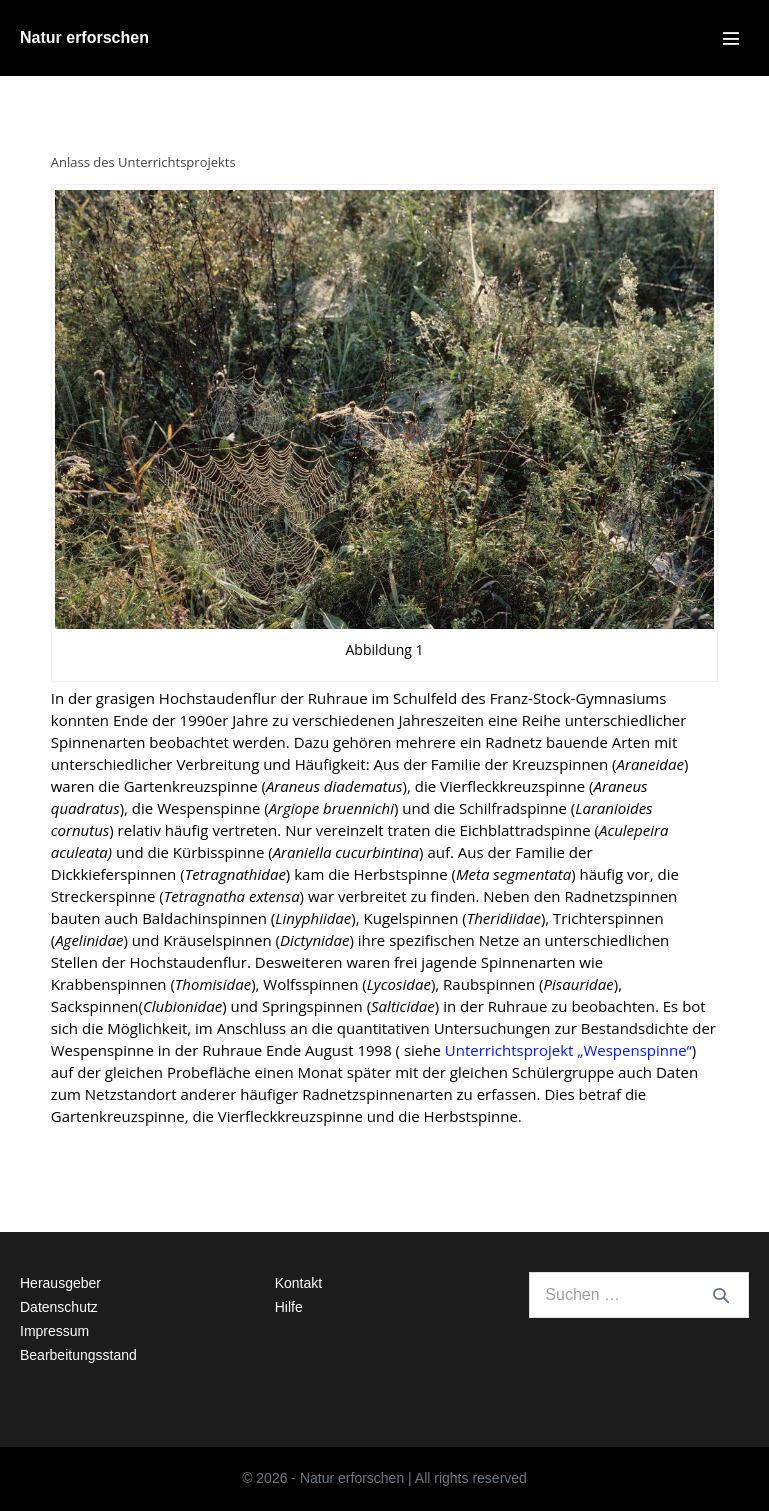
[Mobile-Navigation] (731, 38)
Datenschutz (59, 1307)
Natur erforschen (84, 37)
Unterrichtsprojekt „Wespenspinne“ (568, 1050)
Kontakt (298, 1283)
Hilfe (289, 1307)
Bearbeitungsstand (78, 1355)
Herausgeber (60, 1283)
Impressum (54, 1331)
